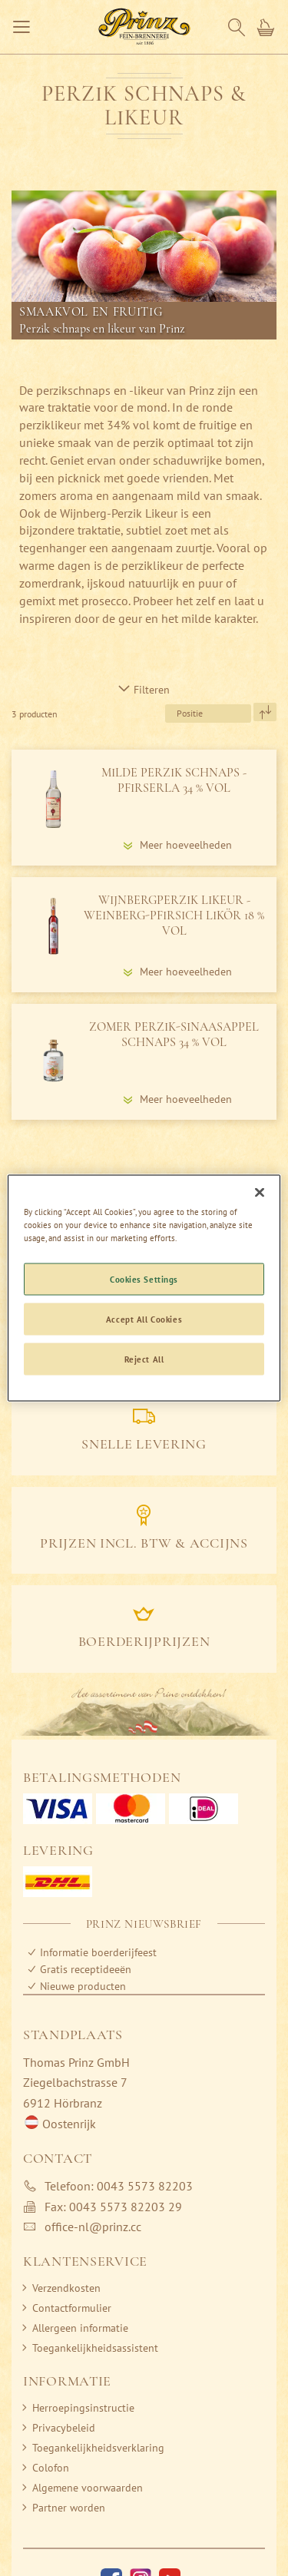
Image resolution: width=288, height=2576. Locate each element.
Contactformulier (71, 2308)
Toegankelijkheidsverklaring (98, 2448)
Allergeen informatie (80, 2328)
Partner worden (68, 2508)
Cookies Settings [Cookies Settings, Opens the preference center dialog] (144, 1279)
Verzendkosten (66, 2288)
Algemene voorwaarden (87, 2488)
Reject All (144, 1359)
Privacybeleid (63, 2428)
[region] (143, 1288)
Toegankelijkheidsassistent (95, 2348)
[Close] (259, 1193)
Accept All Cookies (144, 1319)
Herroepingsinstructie (83, 2408)
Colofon (50, 2468)
